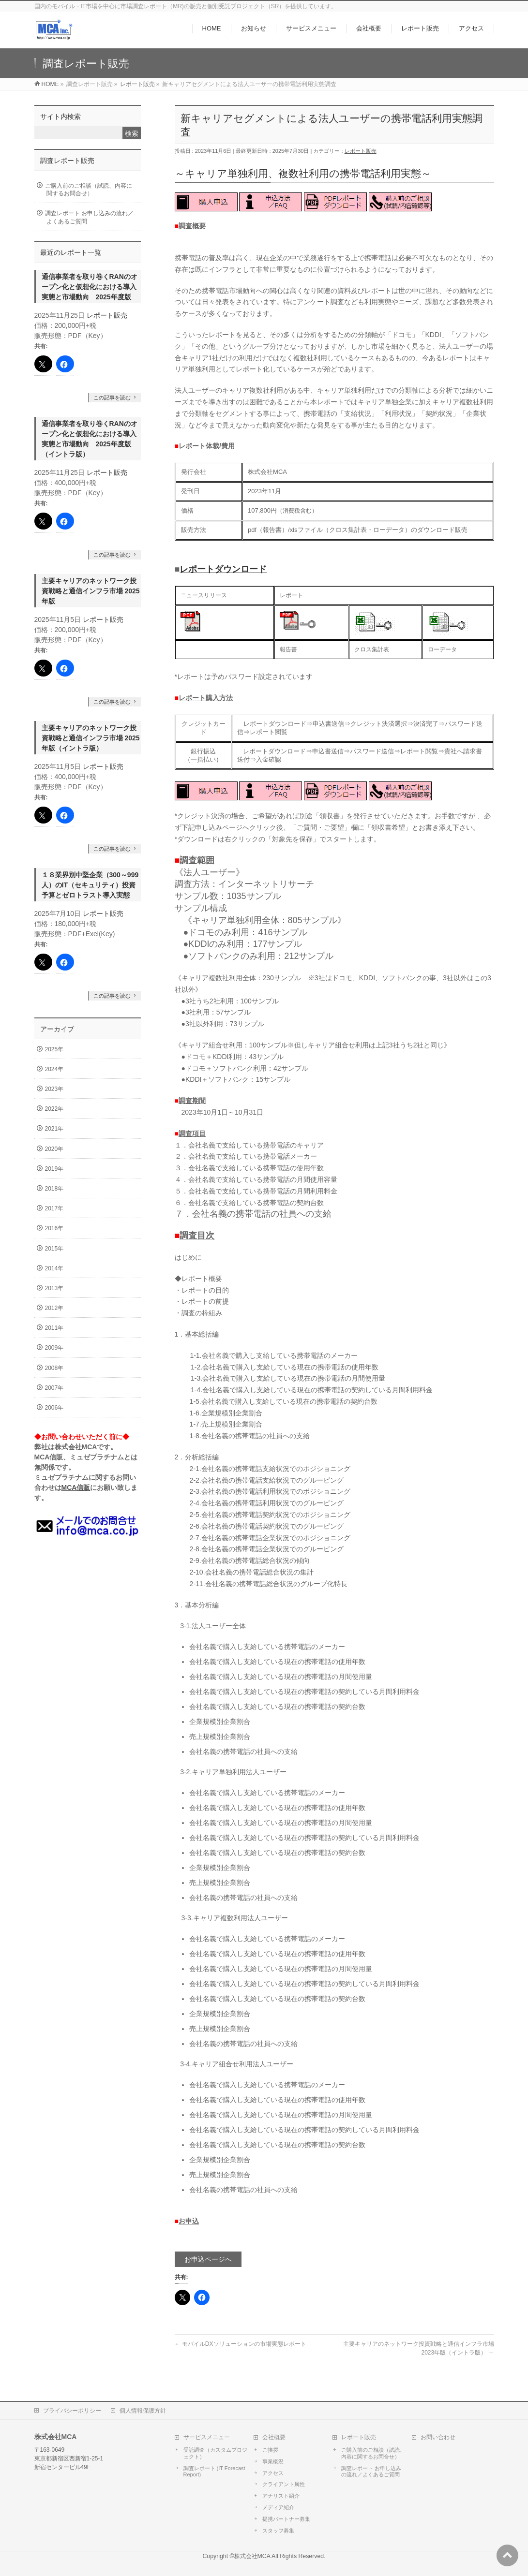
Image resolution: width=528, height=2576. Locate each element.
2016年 (54, 1228)
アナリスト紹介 (281, 2496)
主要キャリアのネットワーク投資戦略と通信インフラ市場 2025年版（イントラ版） (91, 738)
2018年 (54, 1188)
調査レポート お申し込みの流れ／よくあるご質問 (89, 217)
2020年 (54, 1149)
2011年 (54, 1328)
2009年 (54, 1347)
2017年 (54, 1208)
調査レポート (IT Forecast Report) (214, 2471)
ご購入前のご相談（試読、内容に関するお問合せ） (88, 189)
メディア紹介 (278, 2507)
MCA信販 (76, 1487)
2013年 (54, 1288)
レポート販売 (361, 151)
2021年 (54, 1128)
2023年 (54, 1089)
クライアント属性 (283, 2484)
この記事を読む (112, 397)
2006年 (54, 1407)
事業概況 (273, 2461)
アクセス (273, 2473)
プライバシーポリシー (72, 2410)
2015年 (54, 1248)
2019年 (54, 1168)
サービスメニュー (206, 2437)
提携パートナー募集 (286, 2519)
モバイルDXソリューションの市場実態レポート (240, 2343)
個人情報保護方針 (143, 2410)
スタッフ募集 (278, 2530)
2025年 (54, 1049)
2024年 (54, 1069)
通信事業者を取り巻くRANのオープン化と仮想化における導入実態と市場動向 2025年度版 (89, 287)
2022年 (54, 1108)
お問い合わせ (438, 2437)
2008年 (54, 1368)
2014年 (54, 1268)
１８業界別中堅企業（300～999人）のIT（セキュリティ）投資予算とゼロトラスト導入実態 (90, 885)
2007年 (54, 1387)
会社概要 (274, 2437)
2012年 (54, 1308)
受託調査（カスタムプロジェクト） (215, 2453)
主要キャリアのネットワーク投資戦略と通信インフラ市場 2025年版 (91, 591)
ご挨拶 (270, 2450)
